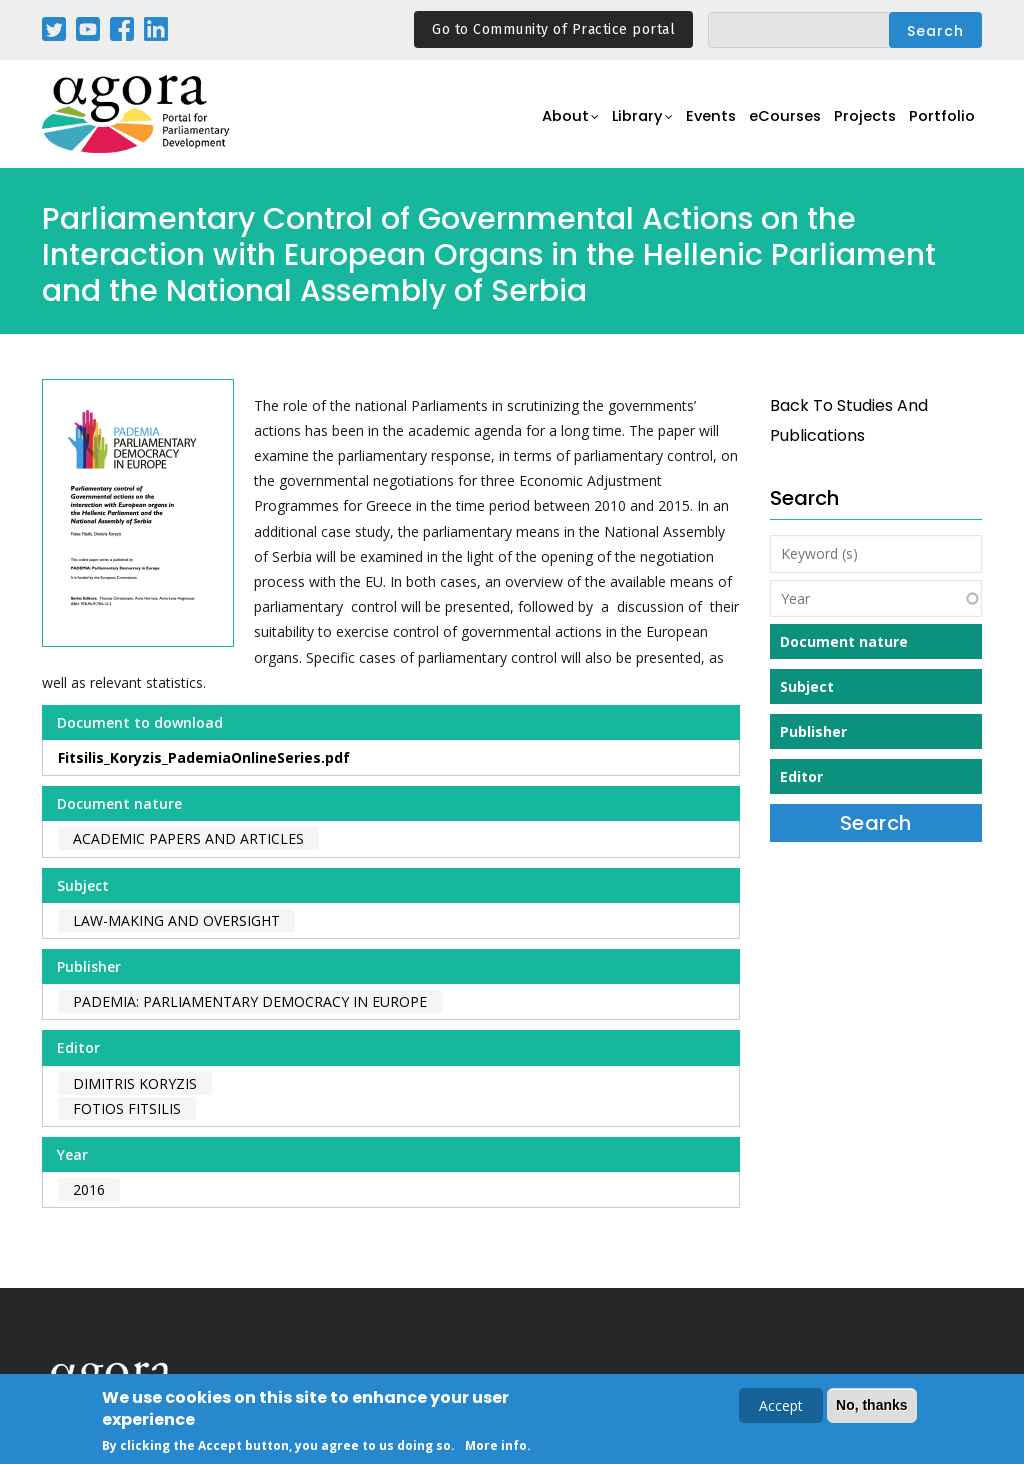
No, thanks (872, 1407)
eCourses (772, 125)
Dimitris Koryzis (135, 1083)
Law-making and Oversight (176, 920)
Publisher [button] (813, 731)
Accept (781, 1407)
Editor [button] (801, 776)
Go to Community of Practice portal (553, 29)
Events (691, 125)
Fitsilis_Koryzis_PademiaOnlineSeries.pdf (204, 757)
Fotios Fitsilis (127, 1108)
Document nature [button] (844, 641)
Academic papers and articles (188, 838)
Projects (858, 125)
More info (496, 1446)
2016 (89, 1189)
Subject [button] (807, 686)
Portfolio (940, 125)
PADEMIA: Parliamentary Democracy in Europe (250, 1001)
